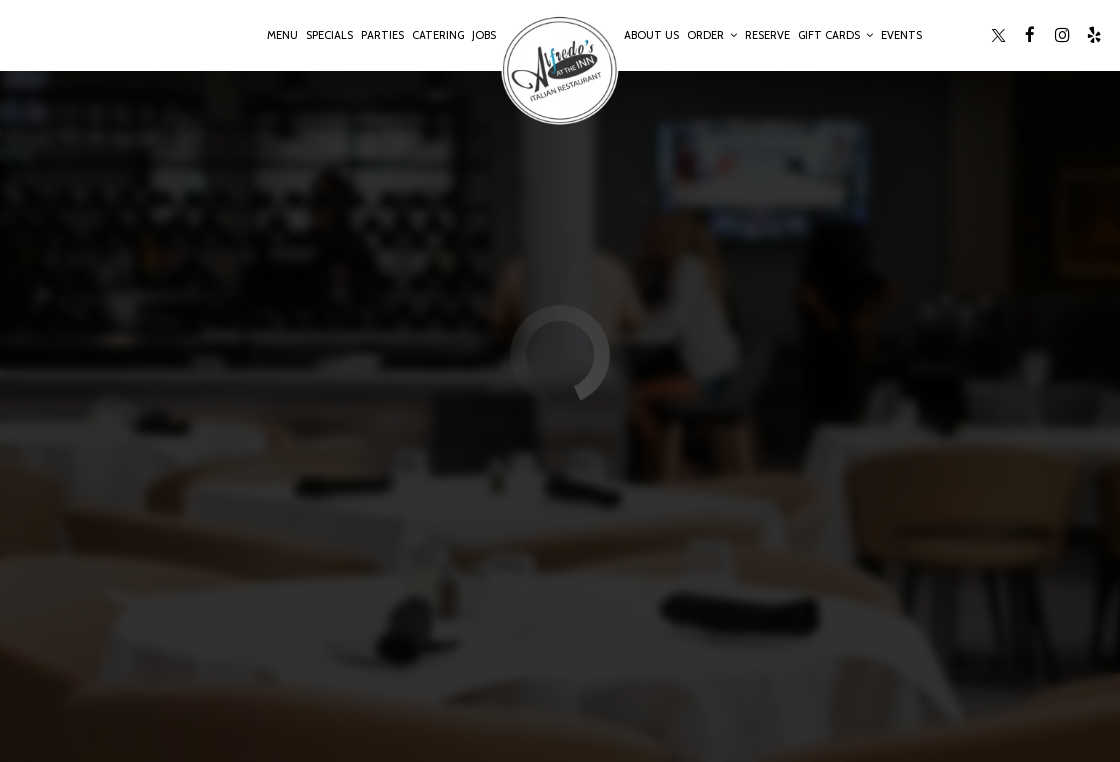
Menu (282, 35)
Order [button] (712, 35)
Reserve (767, 35)
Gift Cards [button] (835, 35)
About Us (651, 35)
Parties (382, 35)
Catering (438, 35)
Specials (329, 35)
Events (901, 35)
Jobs (484, 35)
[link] (560, 70)
